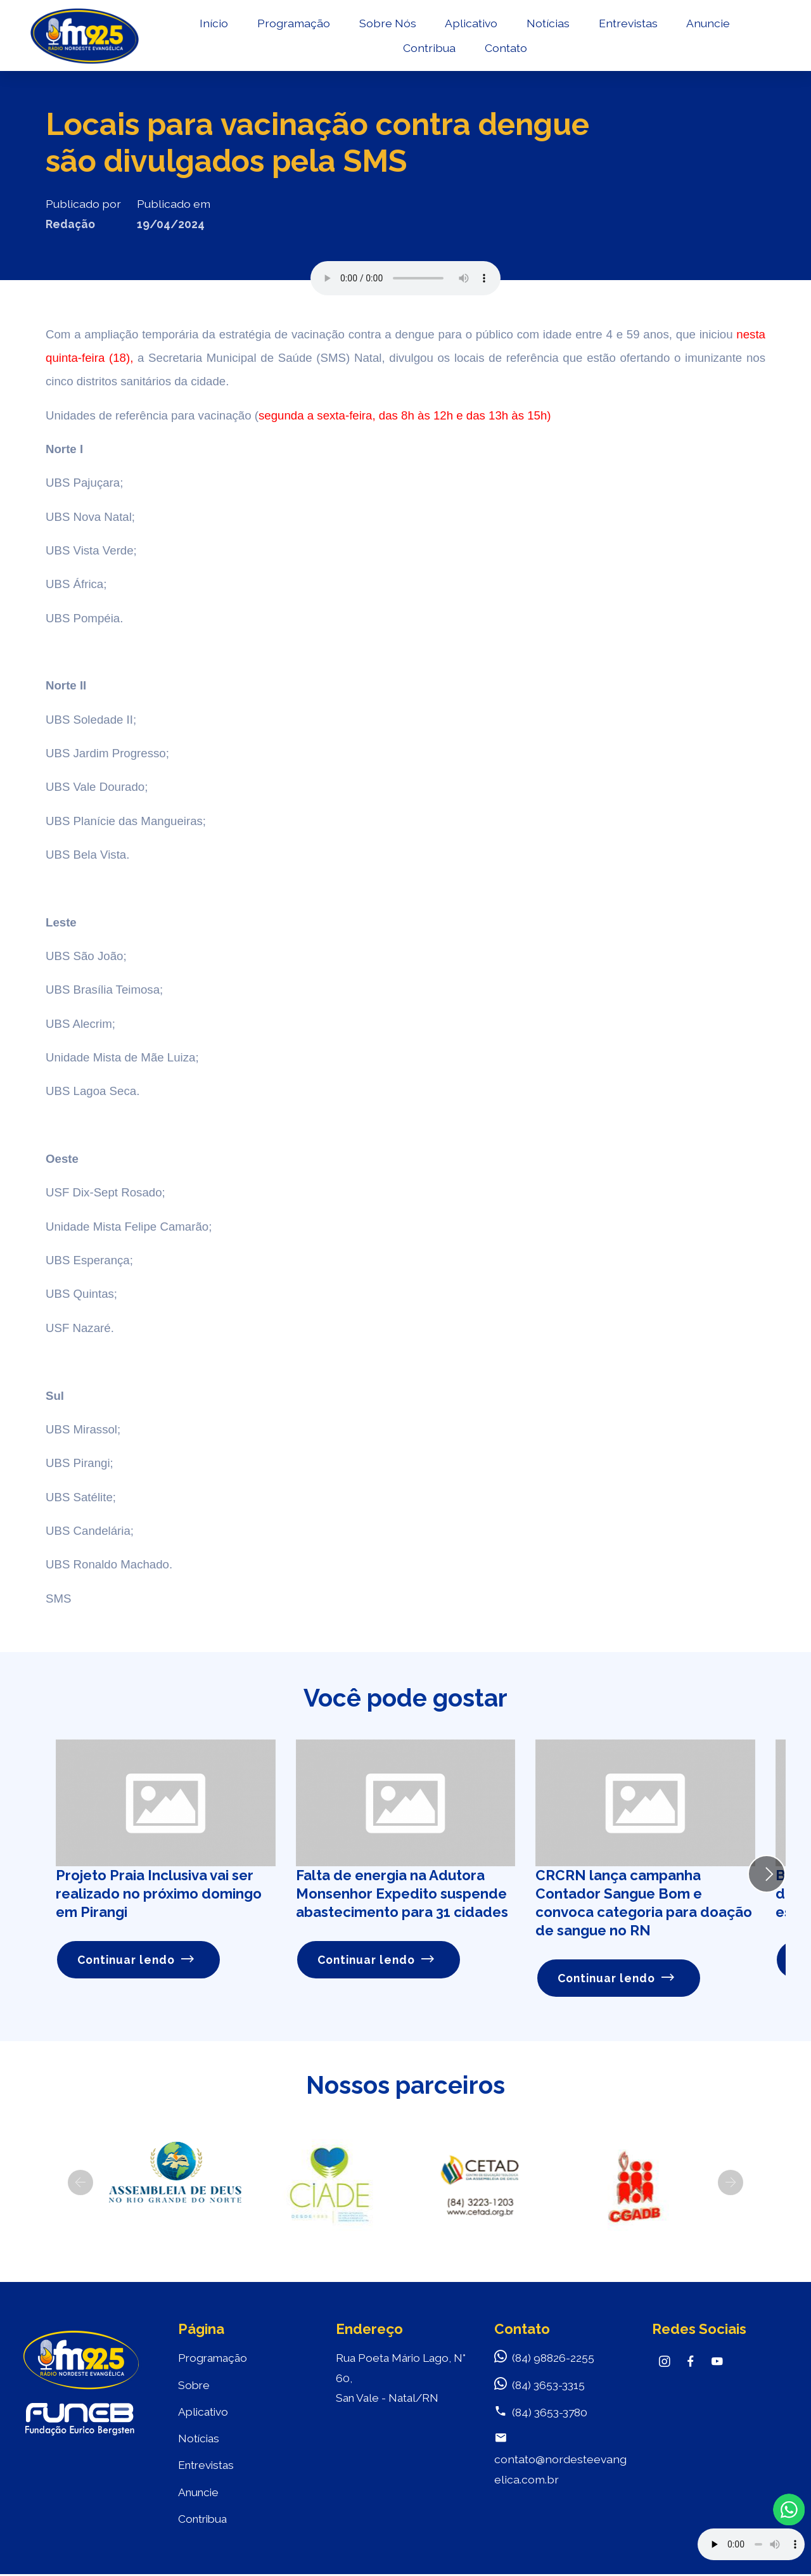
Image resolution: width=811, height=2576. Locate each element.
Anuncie (707, 23)
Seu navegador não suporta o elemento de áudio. (405, 278)
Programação (292, 23)
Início (212, 23)
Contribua (428, 47)
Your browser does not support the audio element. (751, 2544)
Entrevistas (626, 23)
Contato (504, 47)
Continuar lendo (136, 1959)
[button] (80, 2182)
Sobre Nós (386, 23)
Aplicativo (470, 23)
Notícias (546, 23)
